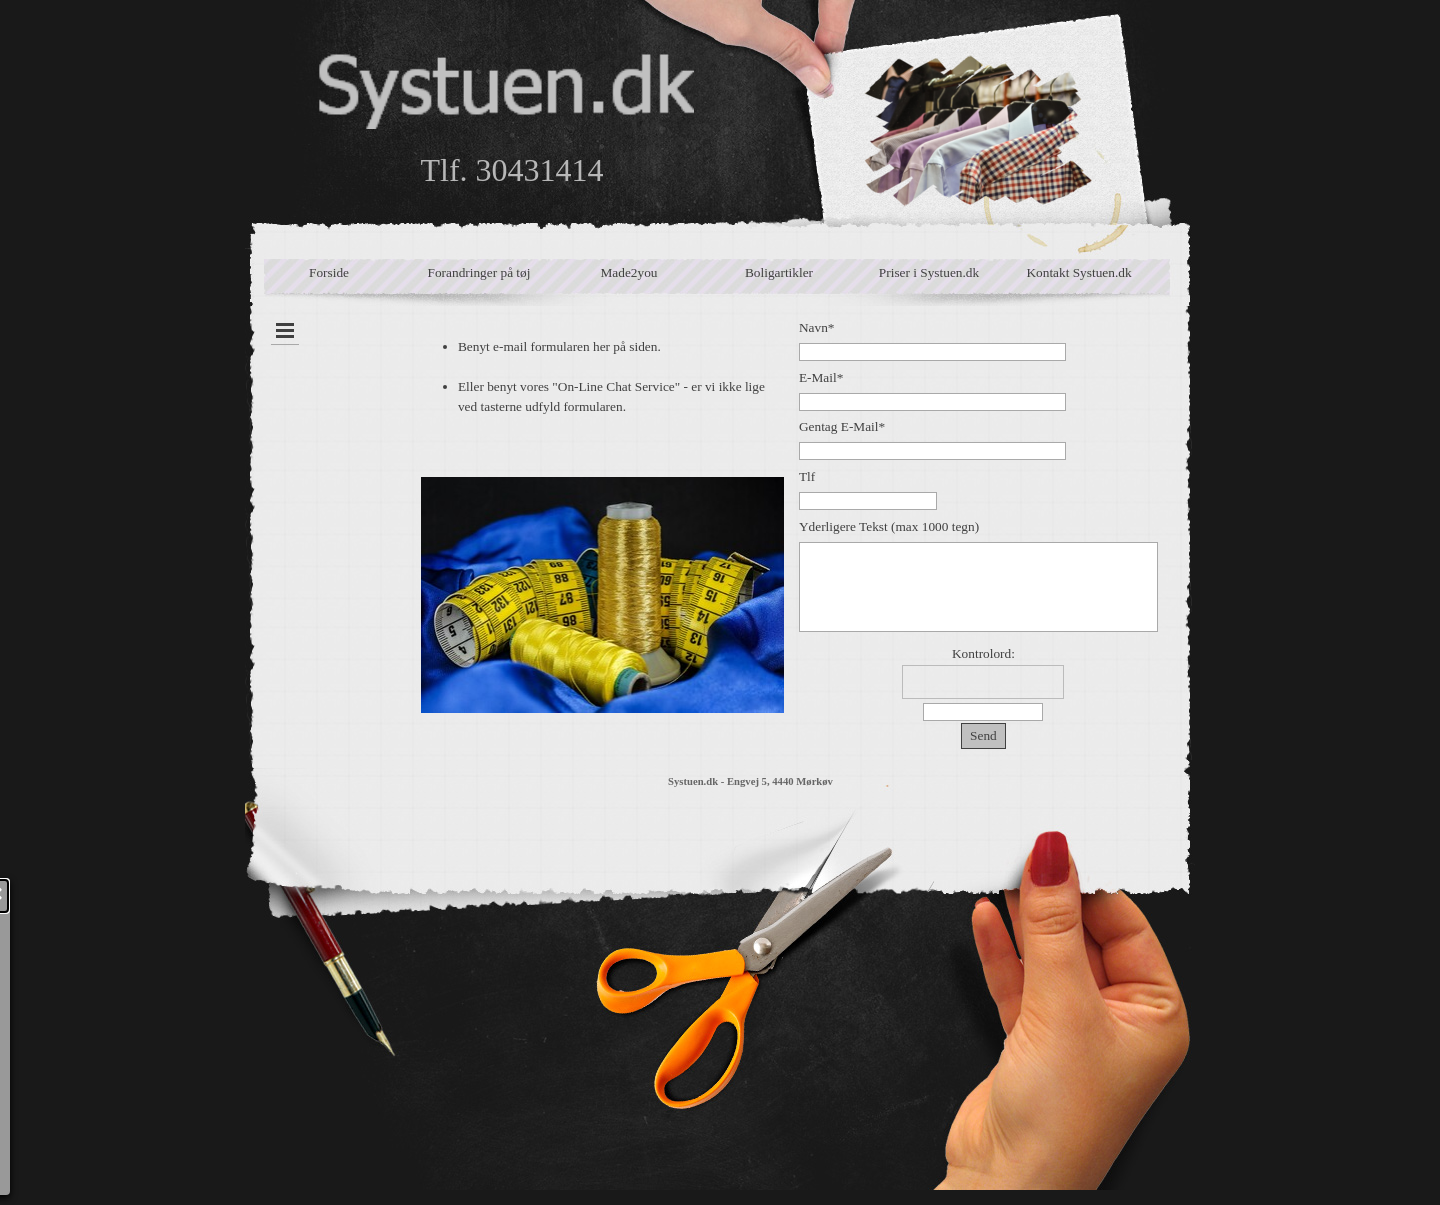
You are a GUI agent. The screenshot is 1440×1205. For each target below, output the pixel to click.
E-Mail (821, 377)
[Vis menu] (285, 330)
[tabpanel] (602, 516)
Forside (329, 272)
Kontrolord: (983, 653)
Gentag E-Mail (842, 426)
